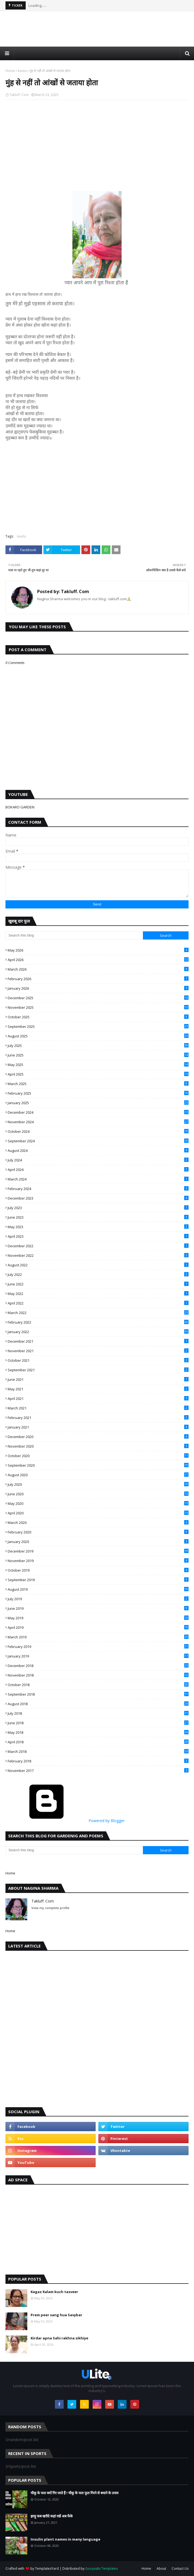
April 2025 (98, 1074)
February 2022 (98, 1322)
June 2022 (98, 1284)
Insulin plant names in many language (65, 2539)
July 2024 (98, 1160)
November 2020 (98, 1446)
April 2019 (98, 1627)
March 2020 (98, 1522)
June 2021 (98, 1379)
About (161, 2568)
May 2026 (98, 950)
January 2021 (98, 1427)
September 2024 (98, 1140)
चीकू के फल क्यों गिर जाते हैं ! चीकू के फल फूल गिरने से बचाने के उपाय (75, 2492)
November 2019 (98, 1560)
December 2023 (98, 1198)
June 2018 (98, 1722)
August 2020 (98, 1474)
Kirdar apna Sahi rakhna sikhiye (59, 2338)
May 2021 (98, 1389)
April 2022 (98, 1303)
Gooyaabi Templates (101, 2568)
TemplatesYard (47, 2568)
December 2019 (98, 1551)
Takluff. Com (19, 94)
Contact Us (180, 2568)
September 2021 (98, 1369)
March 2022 (98, 1312)
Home (10, 70)
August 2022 (98, 1265)
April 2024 (98, 1169)
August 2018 (98, 1703)
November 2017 (98, 1770)
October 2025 (98, 1016)
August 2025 (98, 1036)
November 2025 (98, 1007)
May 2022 (98, 1293)
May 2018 (98, 1732)
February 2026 (98, 978)
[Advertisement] (97, 34)
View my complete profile (50, 1908)
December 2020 (98, 1436)
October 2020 (98, 1455)
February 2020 (98, 1532)
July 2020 (98, 1484)
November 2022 (98, 1255)
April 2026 (98, 959)
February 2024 (98, 1188)
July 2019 (98, 1598)
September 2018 (98, 1694)
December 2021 (98, 1341)
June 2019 (98, 1608)
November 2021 (98, 1350)
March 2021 (98, 1408)
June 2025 (98, 1055)
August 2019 (98, 1589)
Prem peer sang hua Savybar (56, 2314)
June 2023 (98, 1217)
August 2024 (98, 1150)
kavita (22, 70)
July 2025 (98, 1045)
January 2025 (98, 1102)
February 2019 (98, 1646)
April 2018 (98, 1742)
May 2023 (98, 1226)
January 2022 (98, 1331)
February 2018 (98, 1761)
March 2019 (98, 1637)
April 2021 (98, 1398)
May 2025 (98, 1064)
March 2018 (98, 1751)
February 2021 (98, 1417)
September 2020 (98, 1465)
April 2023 (98, 1236)
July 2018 (98, 1713)
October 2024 (98, 1131)
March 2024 (98, 1179)
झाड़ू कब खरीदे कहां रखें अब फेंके (52, 2516)
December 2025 (98, 997)
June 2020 (98, 1493)
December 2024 (98, 1112)
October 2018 (98, 1684)
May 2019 (98, 1617)
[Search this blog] (74, 935)
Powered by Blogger (65, 1820)
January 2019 (98, 1656)
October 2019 (98, 1570)
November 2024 (98, 1121)
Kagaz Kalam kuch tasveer (54, 2291)
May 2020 (98, 1503)
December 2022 (98, 1245)
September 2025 (98, 1026)
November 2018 (98, 1675)
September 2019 (98, 1579)
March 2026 (98, 969)
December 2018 (98, 1665)
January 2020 (98, 1541)
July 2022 (98, 1274)
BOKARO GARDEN (19, 807)
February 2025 (98, 1093)
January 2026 (98, 988)
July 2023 (98, 1207)
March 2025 (98, 1083)
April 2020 (98, 1513)
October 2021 (98, 1360)
